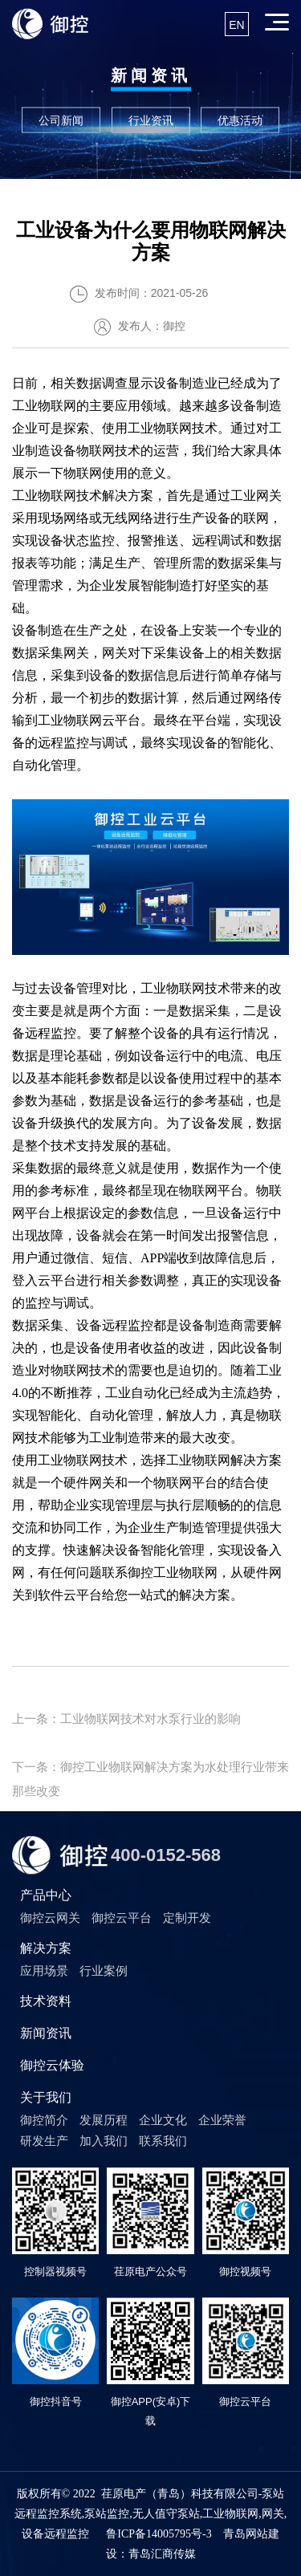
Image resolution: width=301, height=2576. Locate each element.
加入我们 (103, 2140)
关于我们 (45, 2097)
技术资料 (45, 2001)
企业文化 (163, 2120)
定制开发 (187, 1917)
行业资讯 (150, 120)
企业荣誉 (222, 2120)
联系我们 (163, 2140)
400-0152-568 (166, 1855)
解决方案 (45, 1948)
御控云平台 (122, 1917)
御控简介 (44, 2120)
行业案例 (103, 1970)
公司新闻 (61, 120)
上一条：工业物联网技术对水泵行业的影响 (126, 1718)
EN (236, 24)
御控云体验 (52, 2065)
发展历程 (103, 2120)
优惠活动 (240, 120)
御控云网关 (50, 1917)
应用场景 (44, 1970)
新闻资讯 (45, 2033)
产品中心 (45, 1895)
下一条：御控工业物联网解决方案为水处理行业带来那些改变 (150, 1769)
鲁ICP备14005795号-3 (158, 2534)
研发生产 (44, 2140)
